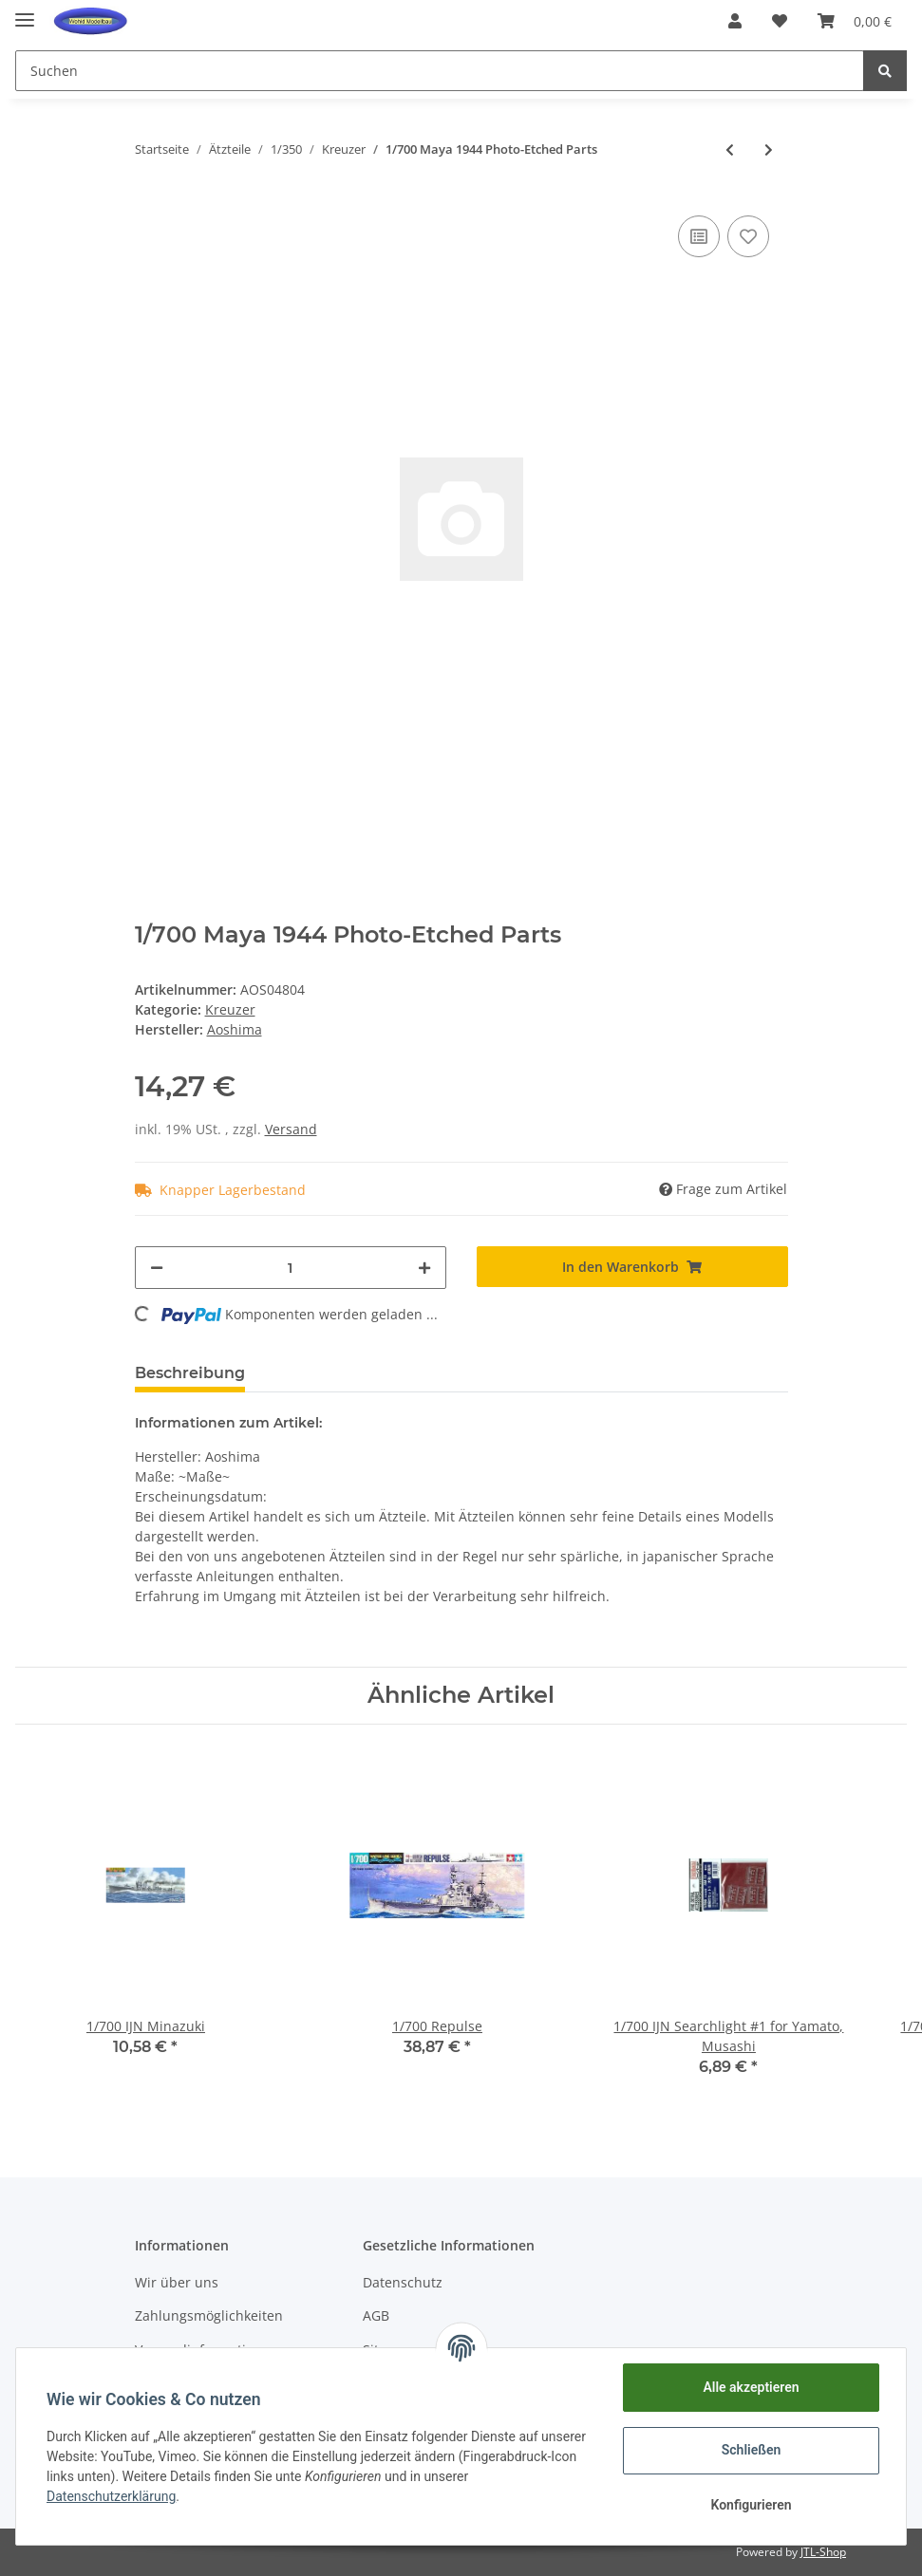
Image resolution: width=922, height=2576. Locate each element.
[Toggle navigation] (24, 12)
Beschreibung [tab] (190, 1373)
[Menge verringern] (157, 1267)
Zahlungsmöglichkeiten (209, 2315)
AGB (376, 2315)
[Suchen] (439, 70)
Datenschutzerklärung (111, 2496)
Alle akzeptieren (751, 2387)
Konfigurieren (750, 2504)
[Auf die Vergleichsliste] (699, 236)
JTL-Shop (823, 2552)
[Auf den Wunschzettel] (748, 236)
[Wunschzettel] (779, 21)
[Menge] (291, 1267)
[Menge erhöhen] (424, 1267)
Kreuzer (230, 1009)
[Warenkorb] (854, 21)
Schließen (751, 2449)
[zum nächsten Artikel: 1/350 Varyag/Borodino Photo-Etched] (768, 149)
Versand (291, 1129)
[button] (735, 21)
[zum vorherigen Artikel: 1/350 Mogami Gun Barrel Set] (729, 149)
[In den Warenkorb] (632, 1266)
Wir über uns (176, 2282)
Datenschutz (402, 2282)
